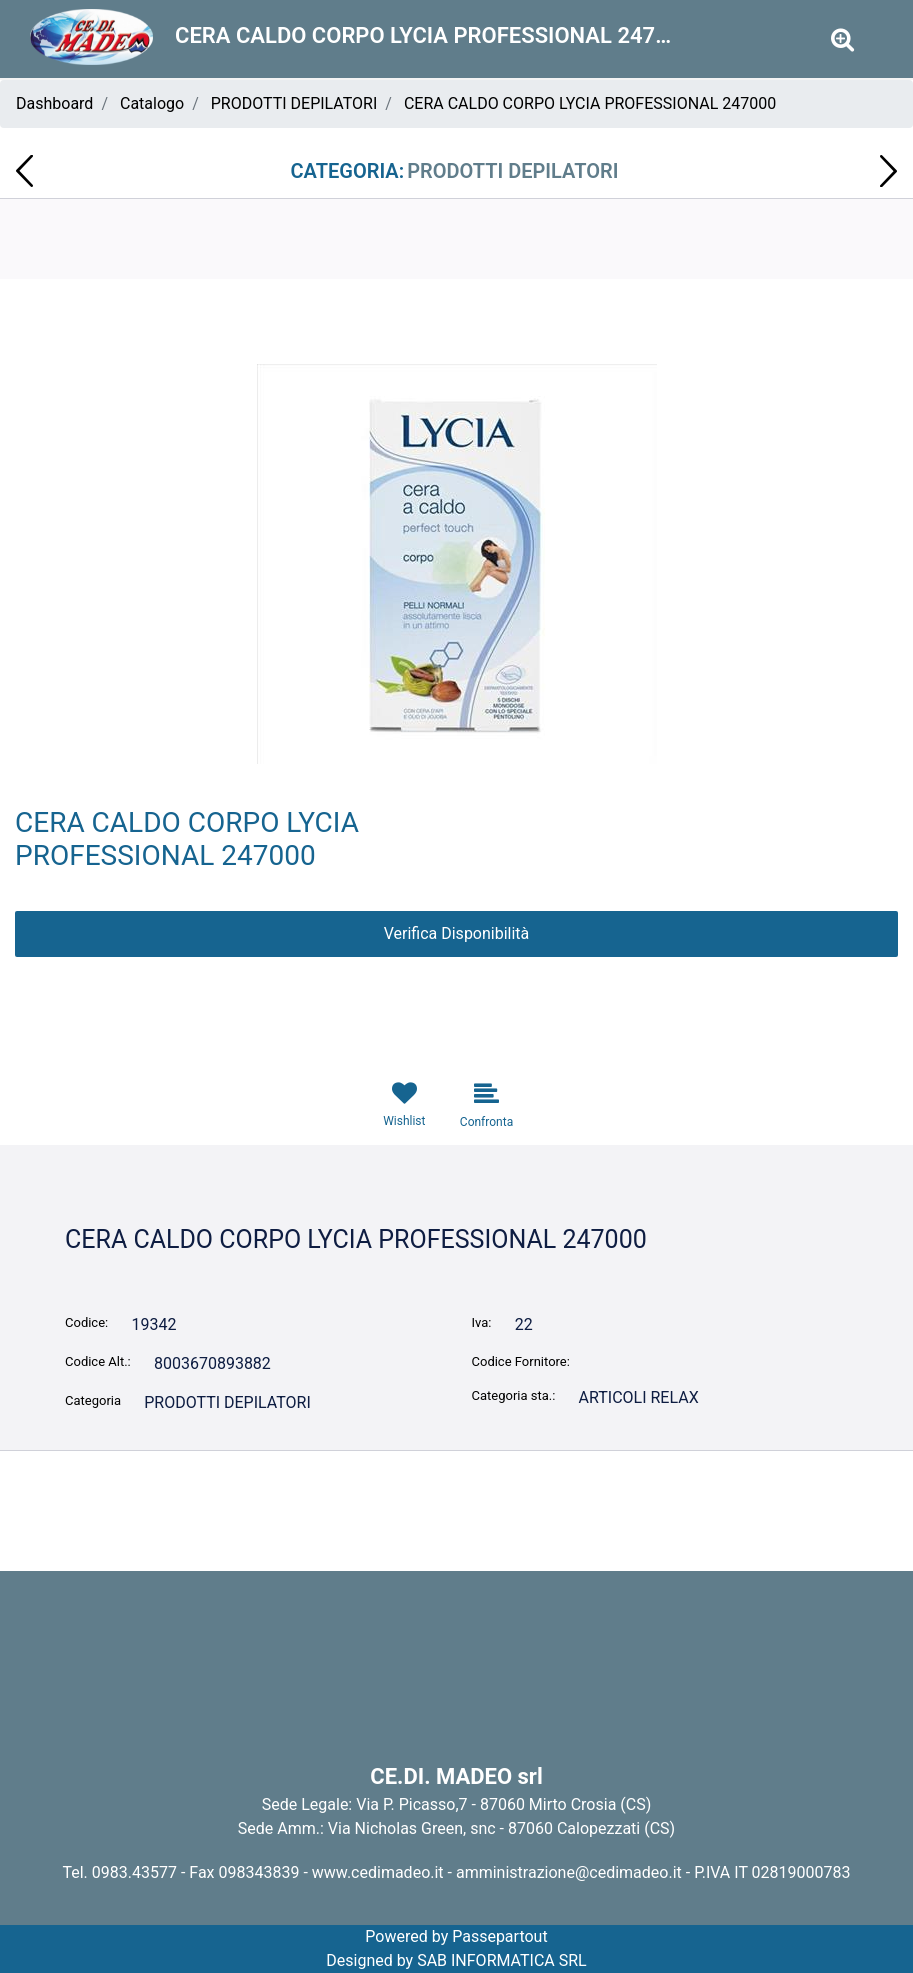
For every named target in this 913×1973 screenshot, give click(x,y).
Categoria (93, 1400)
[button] (842, 40)
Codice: (86, 1322)
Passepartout (499, 1936)
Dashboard (54, 103)
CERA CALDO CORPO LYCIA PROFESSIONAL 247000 (590, 103)
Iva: (482, 1322)
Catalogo (152, 103)
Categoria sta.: (514, 1395)
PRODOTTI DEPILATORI (294, 103)
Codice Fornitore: (521, 1361)
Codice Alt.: (98, 1361)
